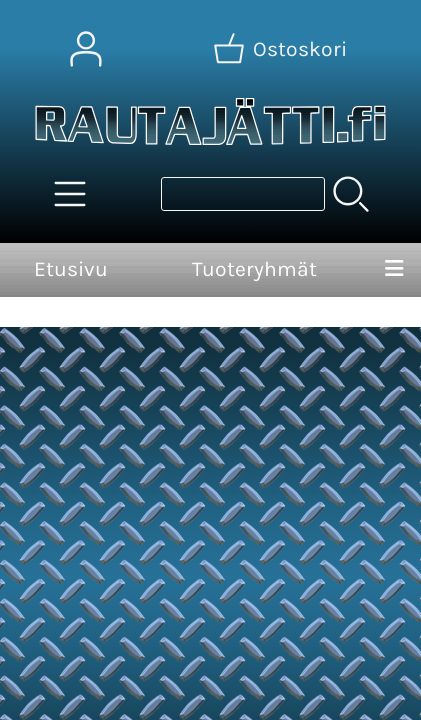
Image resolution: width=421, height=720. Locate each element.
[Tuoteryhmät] (70, 194)
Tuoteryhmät (254, 269)
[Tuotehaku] (243, 194)
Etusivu (71, 269)
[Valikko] (394, 270)
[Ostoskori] (282, 49)
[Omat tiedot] (86, 49)
